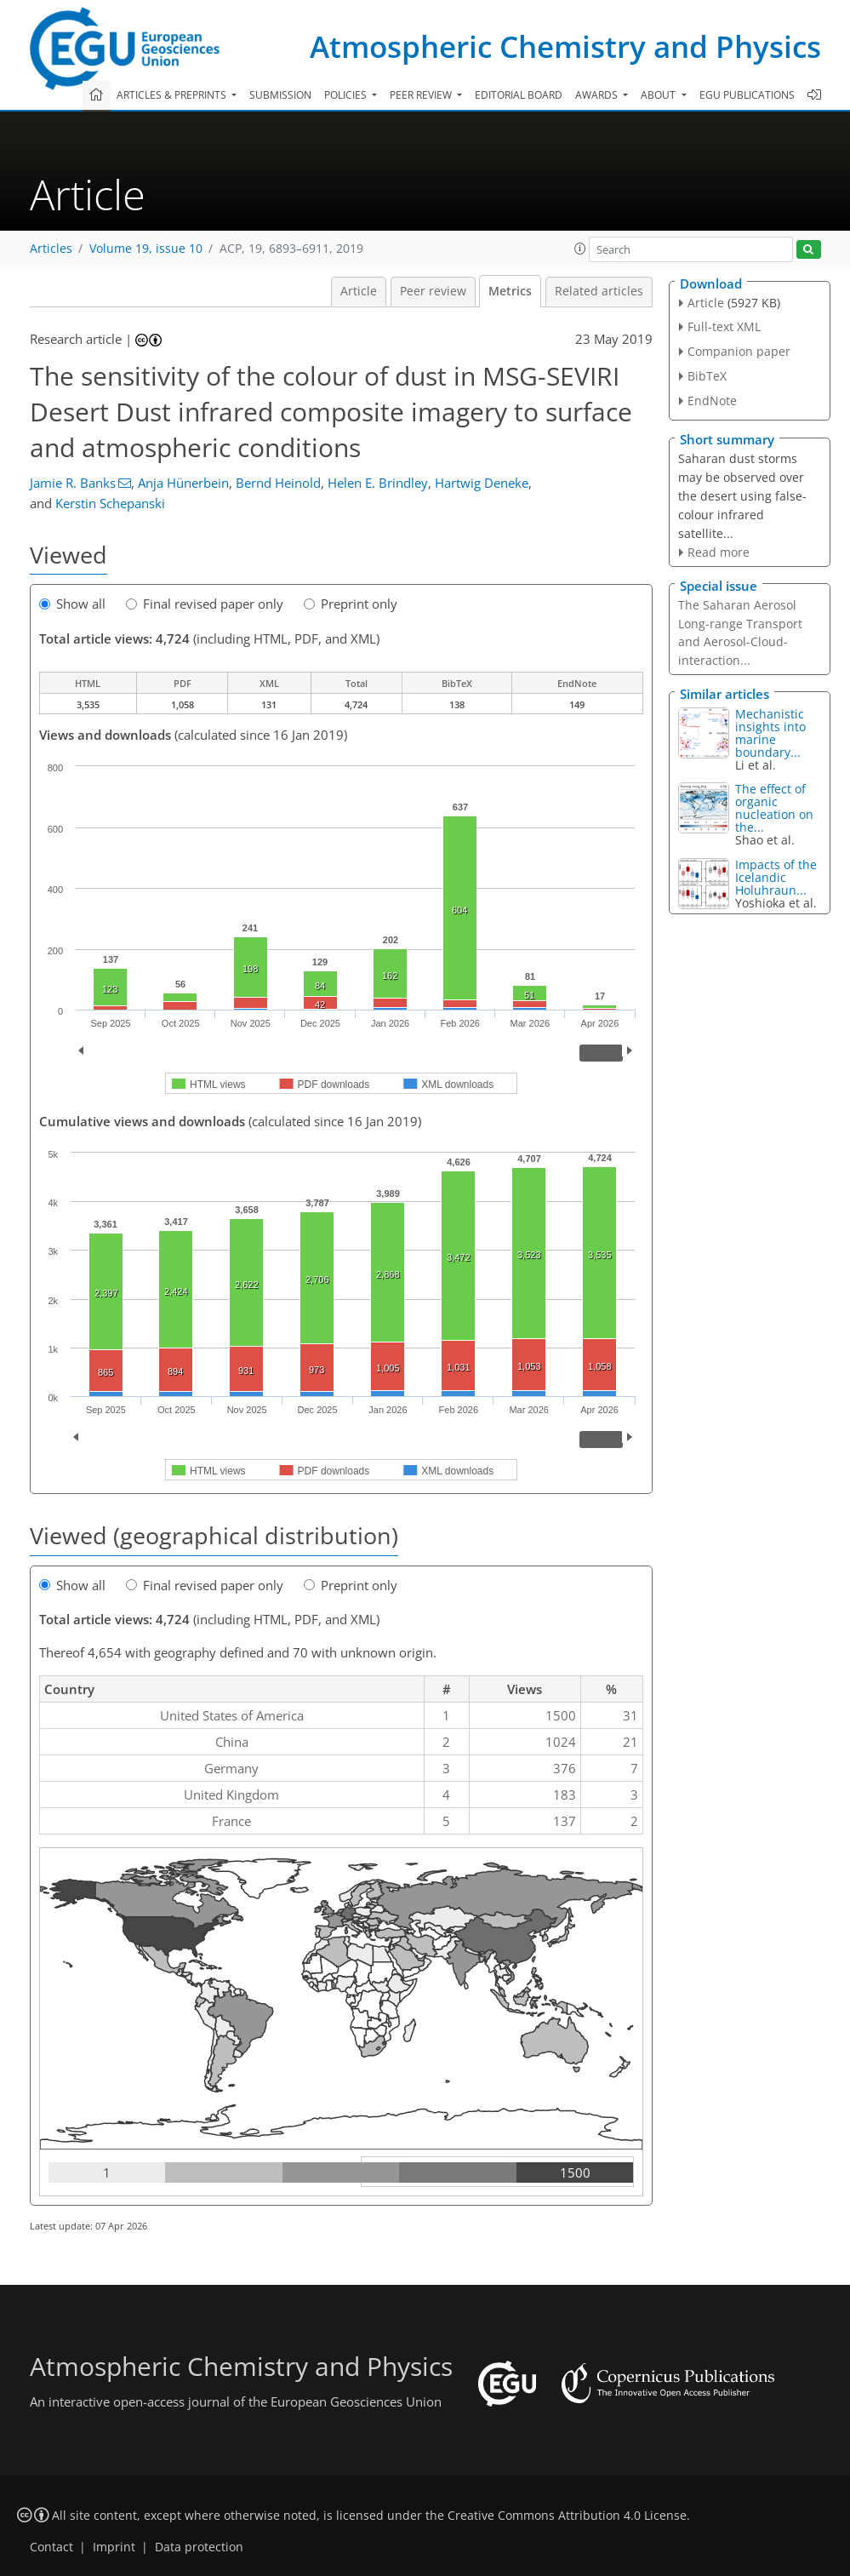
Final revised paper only (204, 603)
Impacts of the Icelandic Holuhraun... (776, 877)
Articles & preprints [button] (173, 95)
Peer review (433, 291)
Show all (72, 603)
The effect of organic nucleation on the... (774, 808)
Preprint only (350, 603)
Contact (51, 2547)
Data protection (199, 2547)
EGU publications (747, 95)
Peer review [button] (422, 95)
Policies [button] (346, 95)
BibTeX (707, 376)
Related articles (599, 291)
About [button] (659, 95)
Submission (280, 95)
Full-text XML (724, 326)
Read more (718, 552)
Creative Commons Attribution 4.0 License (567, 2515)
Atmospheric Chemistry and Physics (565, 46)
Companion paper (738, 351)
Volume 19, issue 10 (146, 248)
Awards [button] (597, 95)
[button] (580, 248)
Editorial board (518, 95)
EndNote (712, 400)
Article (358, 291)
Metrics (510, 291)
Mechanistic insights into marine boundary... (770, 733)
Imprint (114, 2547)
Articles (51, 248)
